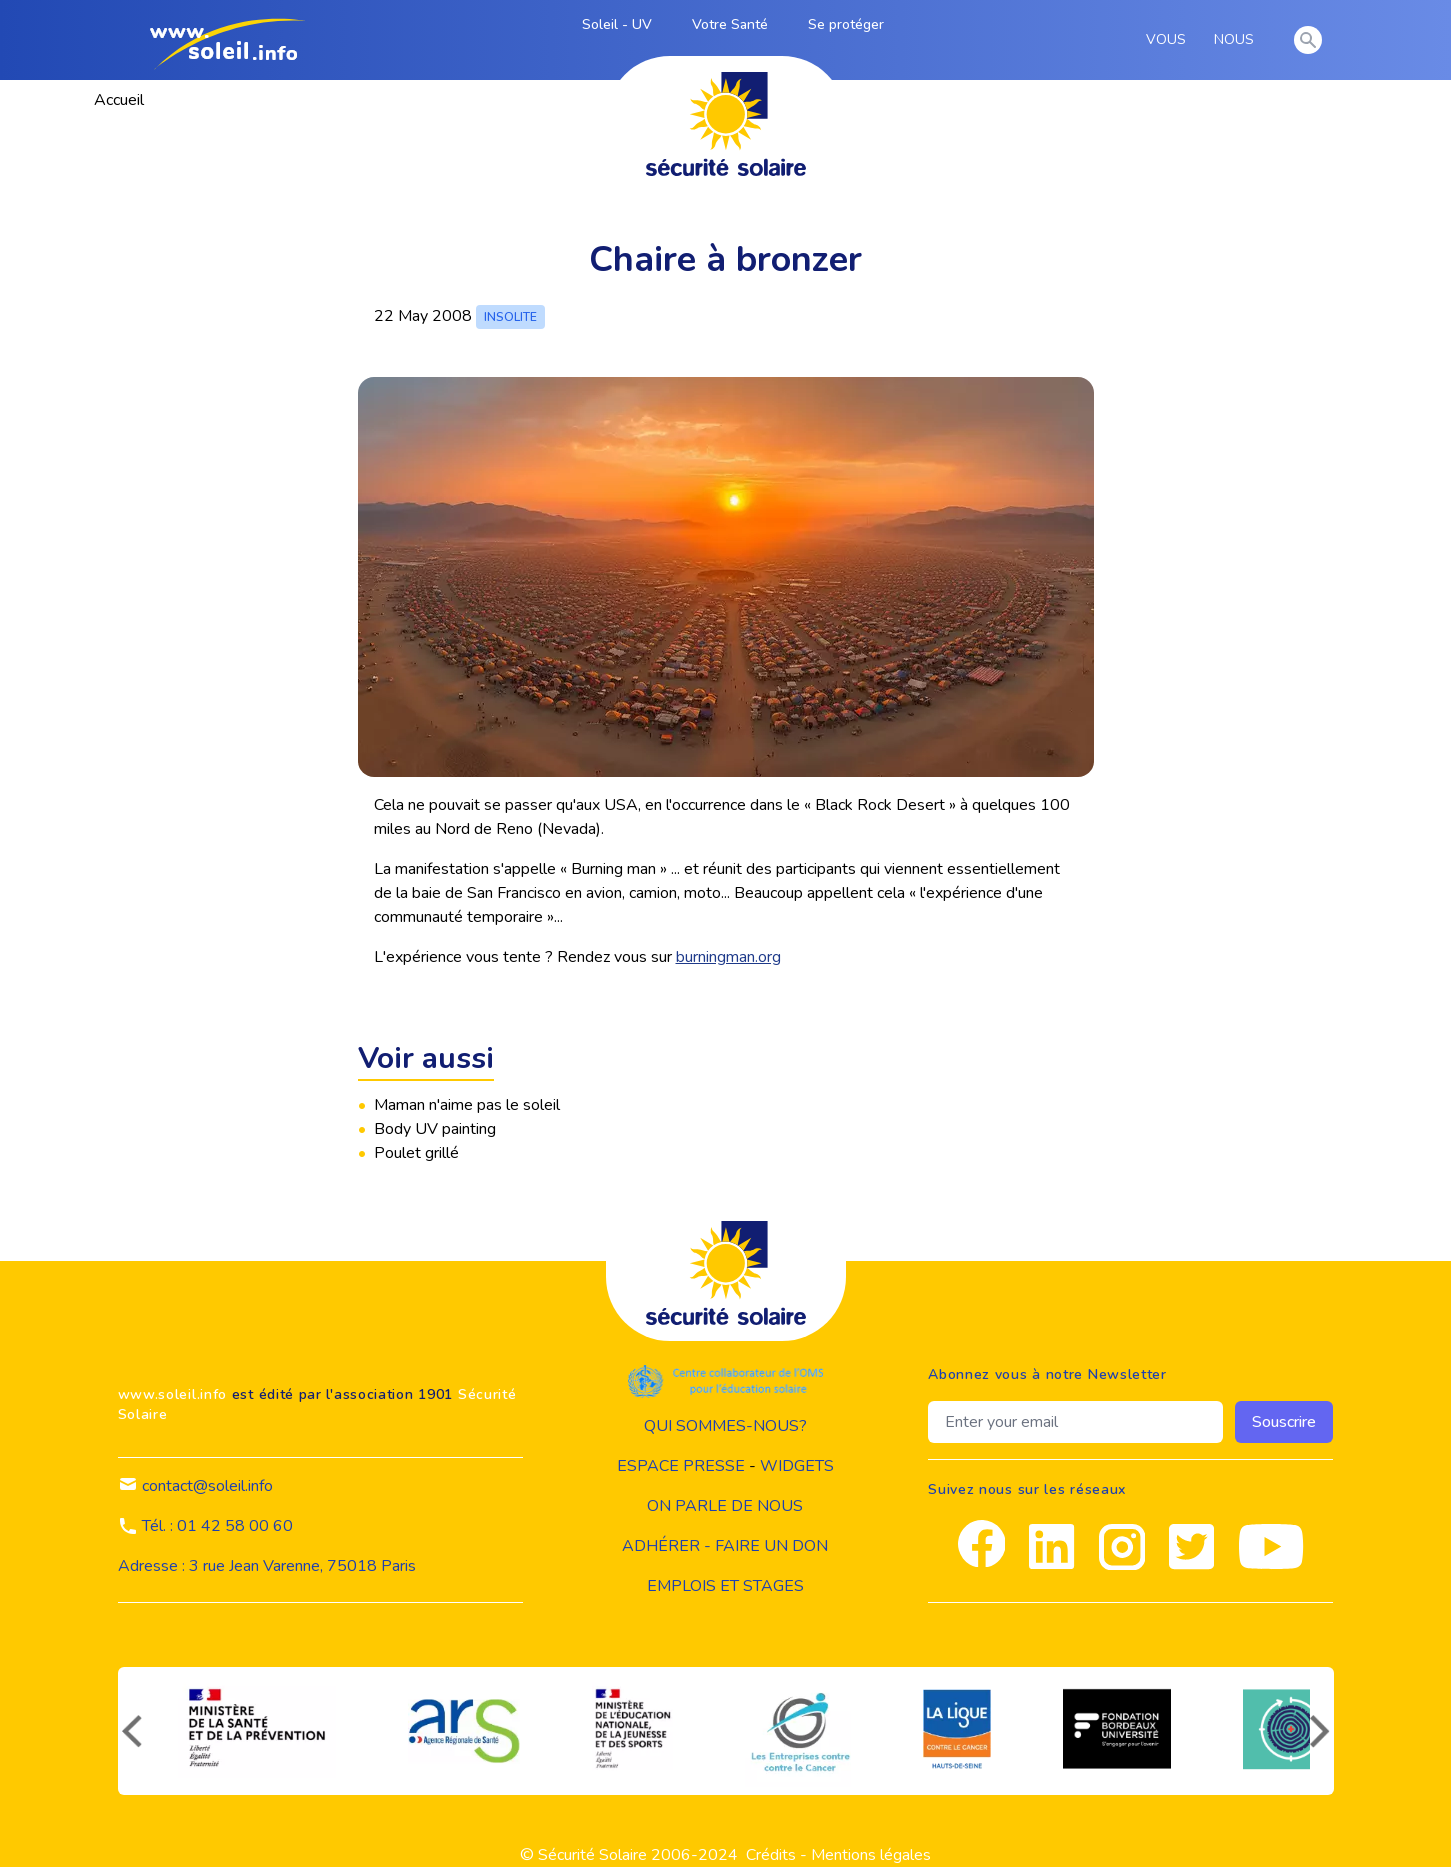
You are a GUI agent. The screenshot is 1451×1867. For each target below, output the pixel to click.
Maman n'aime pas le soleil (467, 1105)
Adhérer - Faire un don (725, 1546)
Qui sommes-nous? (725, 1426)
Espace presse (681, 1466)
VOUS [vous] (1169, 40)
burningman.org (728, 957)
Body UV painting (435, 1129)
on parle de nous (725, 1506)
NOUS (1237, 40)
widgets (797, 1466)
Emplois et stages (725, 1586)
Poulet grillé (416, 1153)
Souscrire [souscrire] (1284, 1422)
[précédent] (130, 1731)
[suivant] (1322, 1731)
